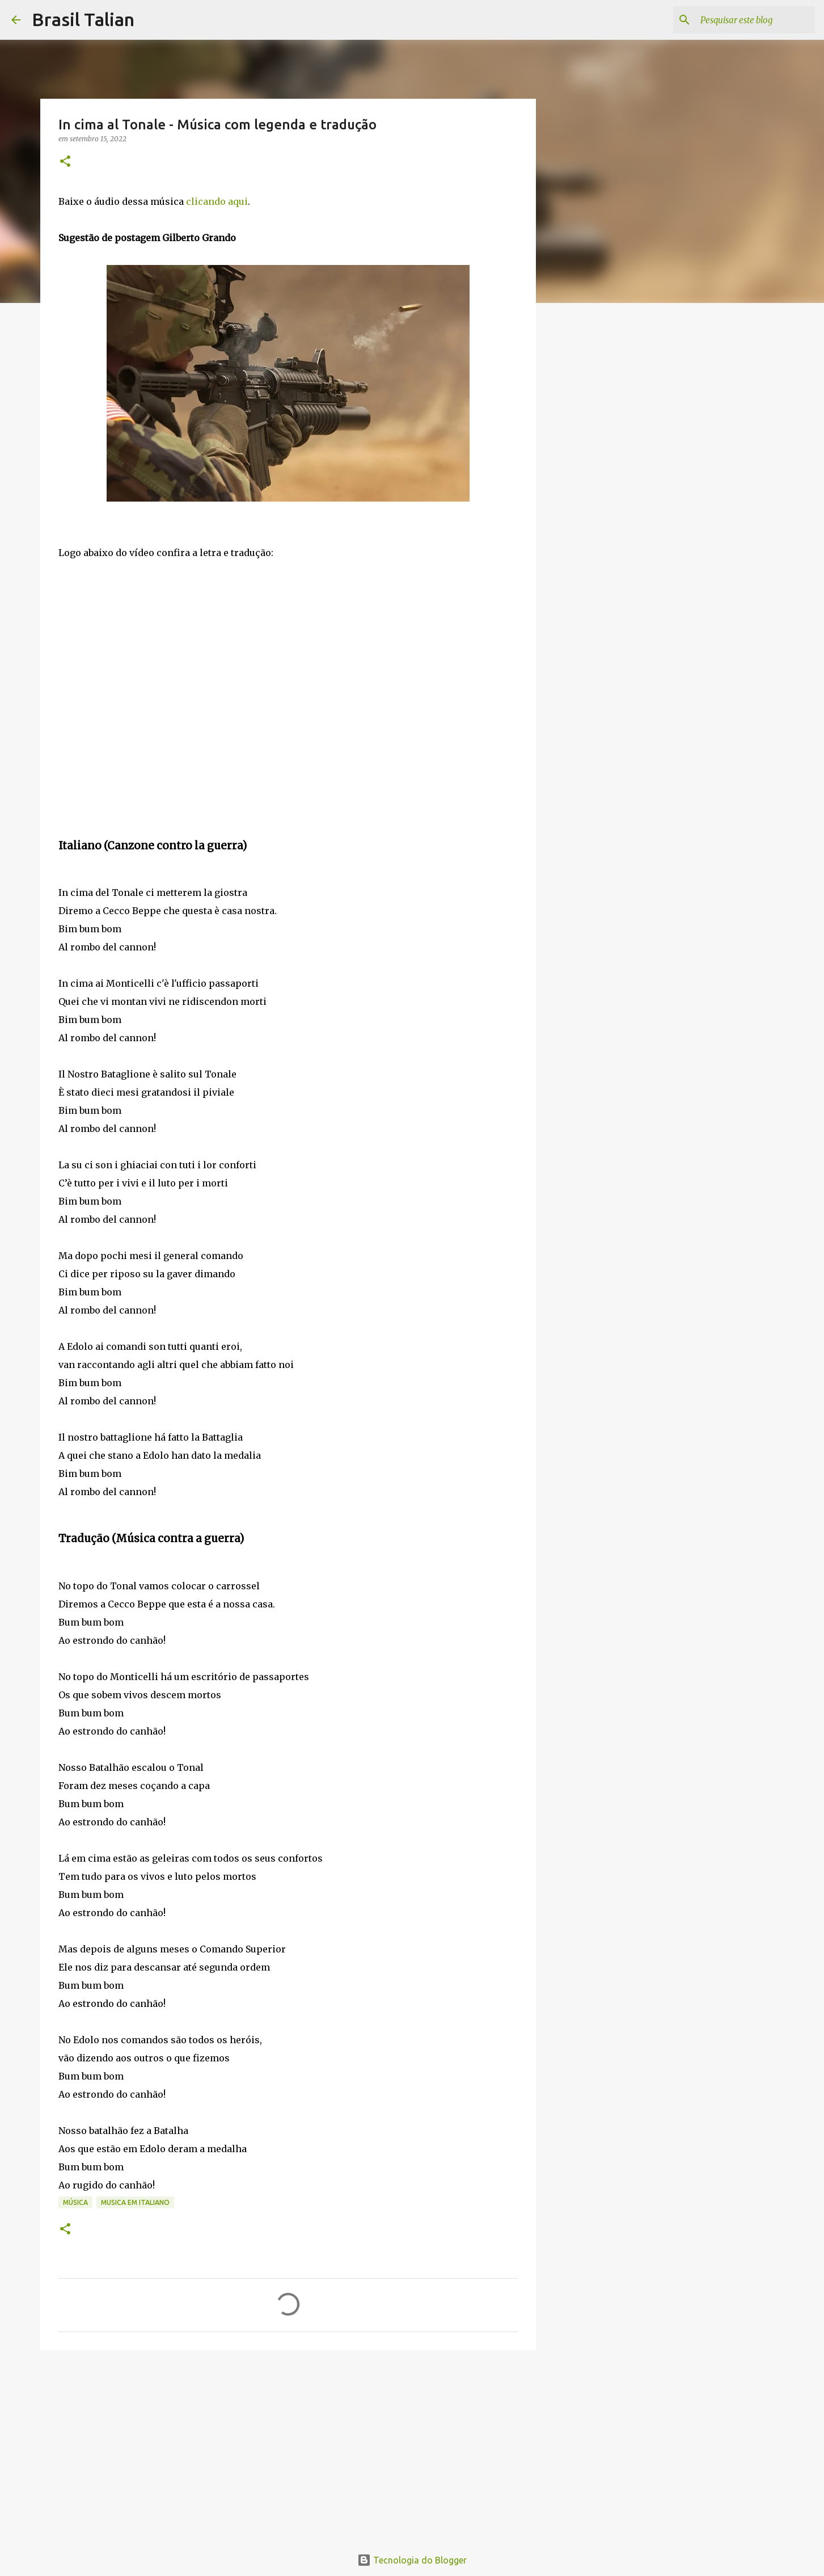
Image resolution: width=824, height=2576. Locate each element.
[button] (65, 162)
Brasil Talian (83, 19)
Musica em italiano (135, 2202)
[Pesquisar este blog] (755, 19)
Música (75, 2202)
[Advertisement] (288, 2446)
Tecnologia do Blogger (412, 2560)
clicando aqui (217, 201)
